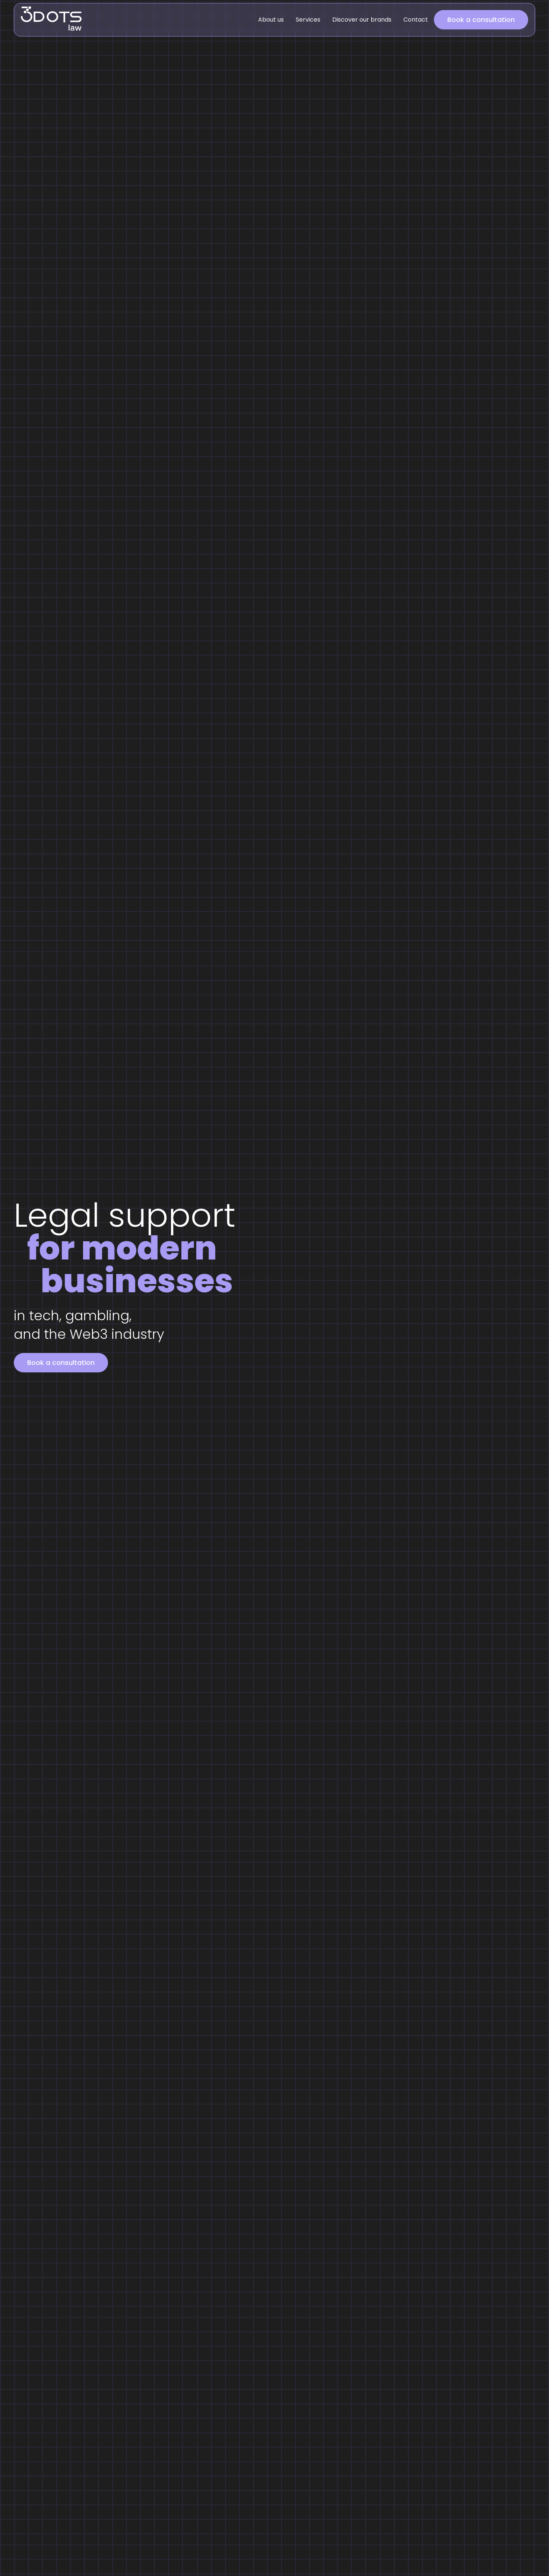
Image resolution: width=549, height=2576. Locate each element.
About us (271, 19)
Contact (415, 19)
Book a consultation (481, 19)
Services (308, 19)
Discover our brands (361, 19)
